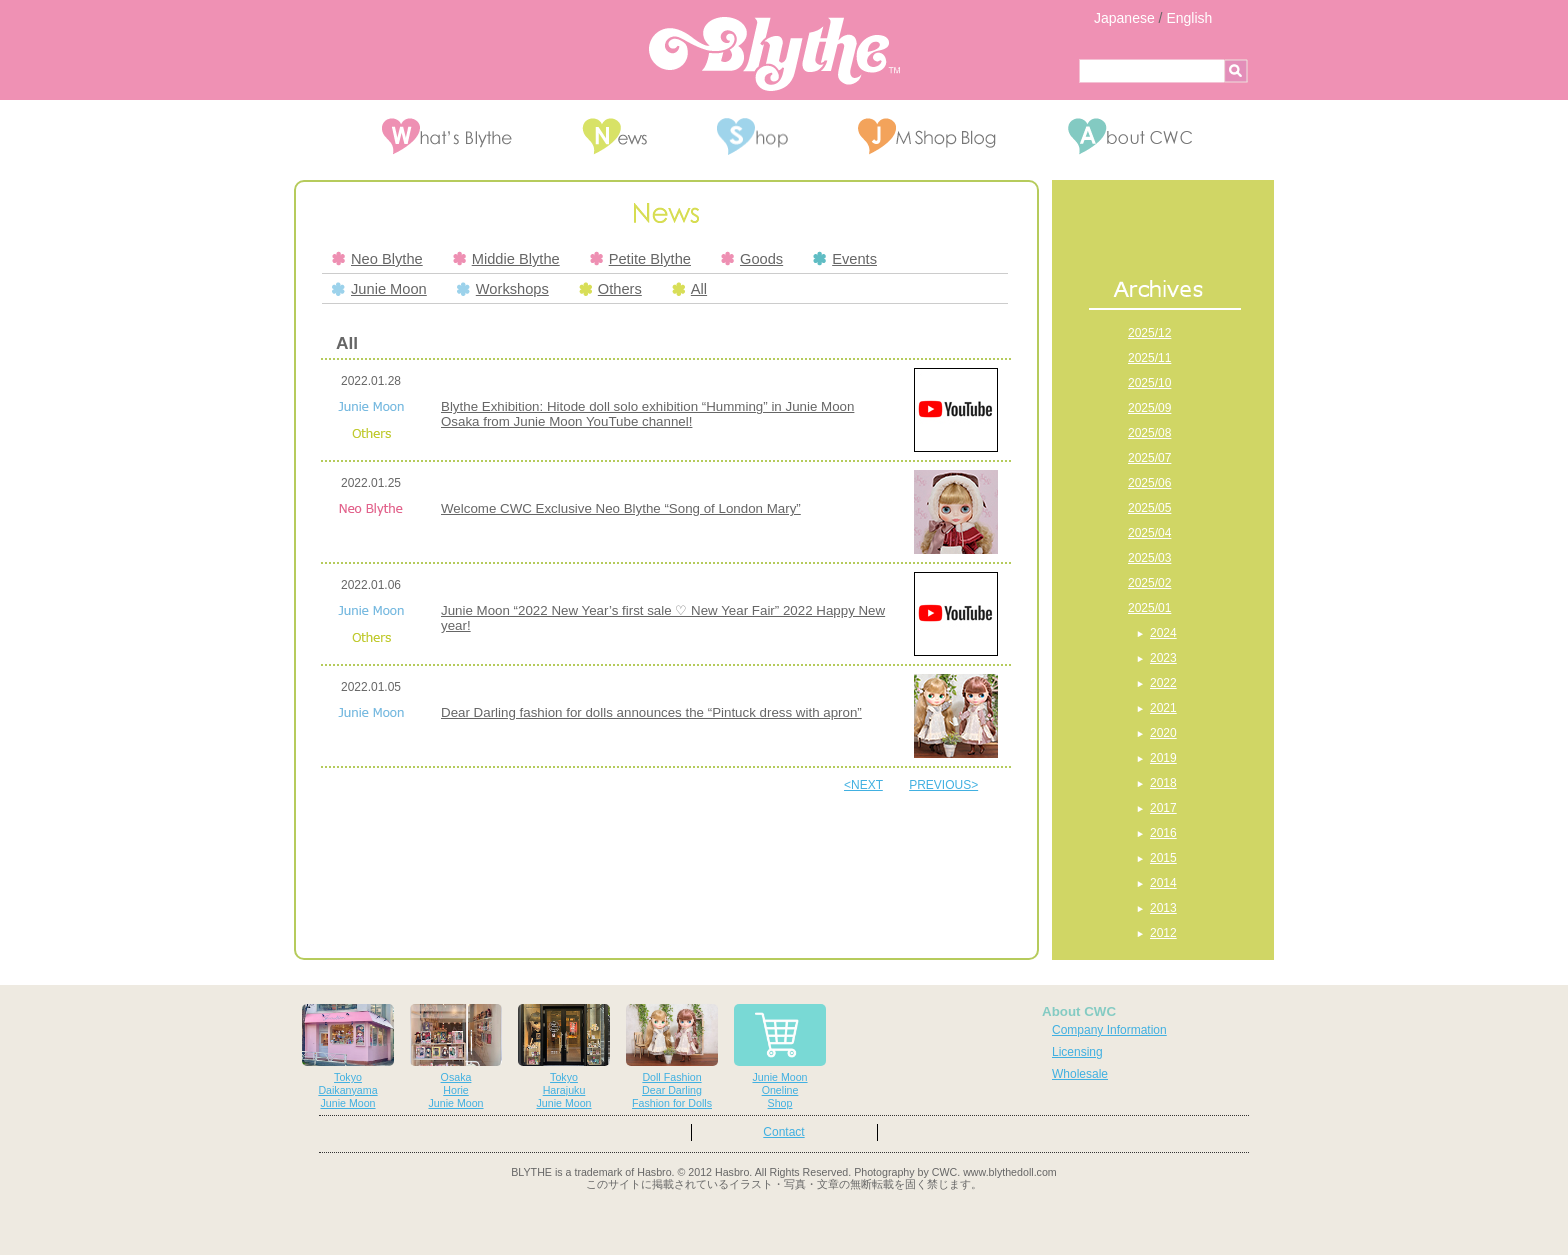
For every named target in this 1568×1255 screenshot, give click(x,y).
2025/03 (1149, 558)
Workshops (503, 289)
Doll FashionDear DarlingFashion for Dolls (672, 1056)
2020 (1163, 733)
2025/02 (1149, 583)
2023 (1163, 658)
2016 (1163, 833)
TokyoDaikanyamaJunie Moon (348, 1056)
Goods (752, 259)
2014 (1163, 883)
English (1189, 18)
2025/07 (1149, 458)
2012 (1163, 933)
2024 (1163, 633)
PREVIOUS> (943, 785)
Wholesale (1080, 1074)
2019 (1163, 758)
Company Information (1109, 1030)
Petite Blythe (640, 259)
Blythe (774, 54)
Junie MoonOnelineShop (780, 1056)
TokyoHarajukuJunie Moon (564, 1056)
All (689, 289)
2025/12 (1149, 333)
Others (610, 289)
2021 (1163, 708)
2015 (1163, 858)
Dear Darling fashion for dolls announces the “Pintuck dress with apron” (651, 712)
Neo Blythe (377, 259)
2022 (1163, 683)
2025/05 (1149, 508)
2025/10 (1149, 383)
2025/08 (1149, 433)
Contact (783, 1132)
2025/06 (1149, 483)
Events (845, 259)
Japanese (1124, 18)
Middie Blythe (506, 259)
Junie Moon (379, 289)
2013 (1163, 908)
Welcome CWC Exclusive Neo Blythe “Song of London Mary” (621, 508)
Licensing (1077, 1052)
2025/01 (1149, 608)
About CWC (1079, 1011)
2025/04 (1149, 533)
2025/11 (1149, 358)
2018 (1163, 783)
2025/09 (1149, 408)
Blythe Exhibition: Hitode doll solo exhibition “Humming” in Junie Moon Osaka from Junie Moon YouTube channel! (647, 414)
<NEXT (863, 785)
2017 (1163, 808)
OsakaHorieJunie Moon (456, 1056)
